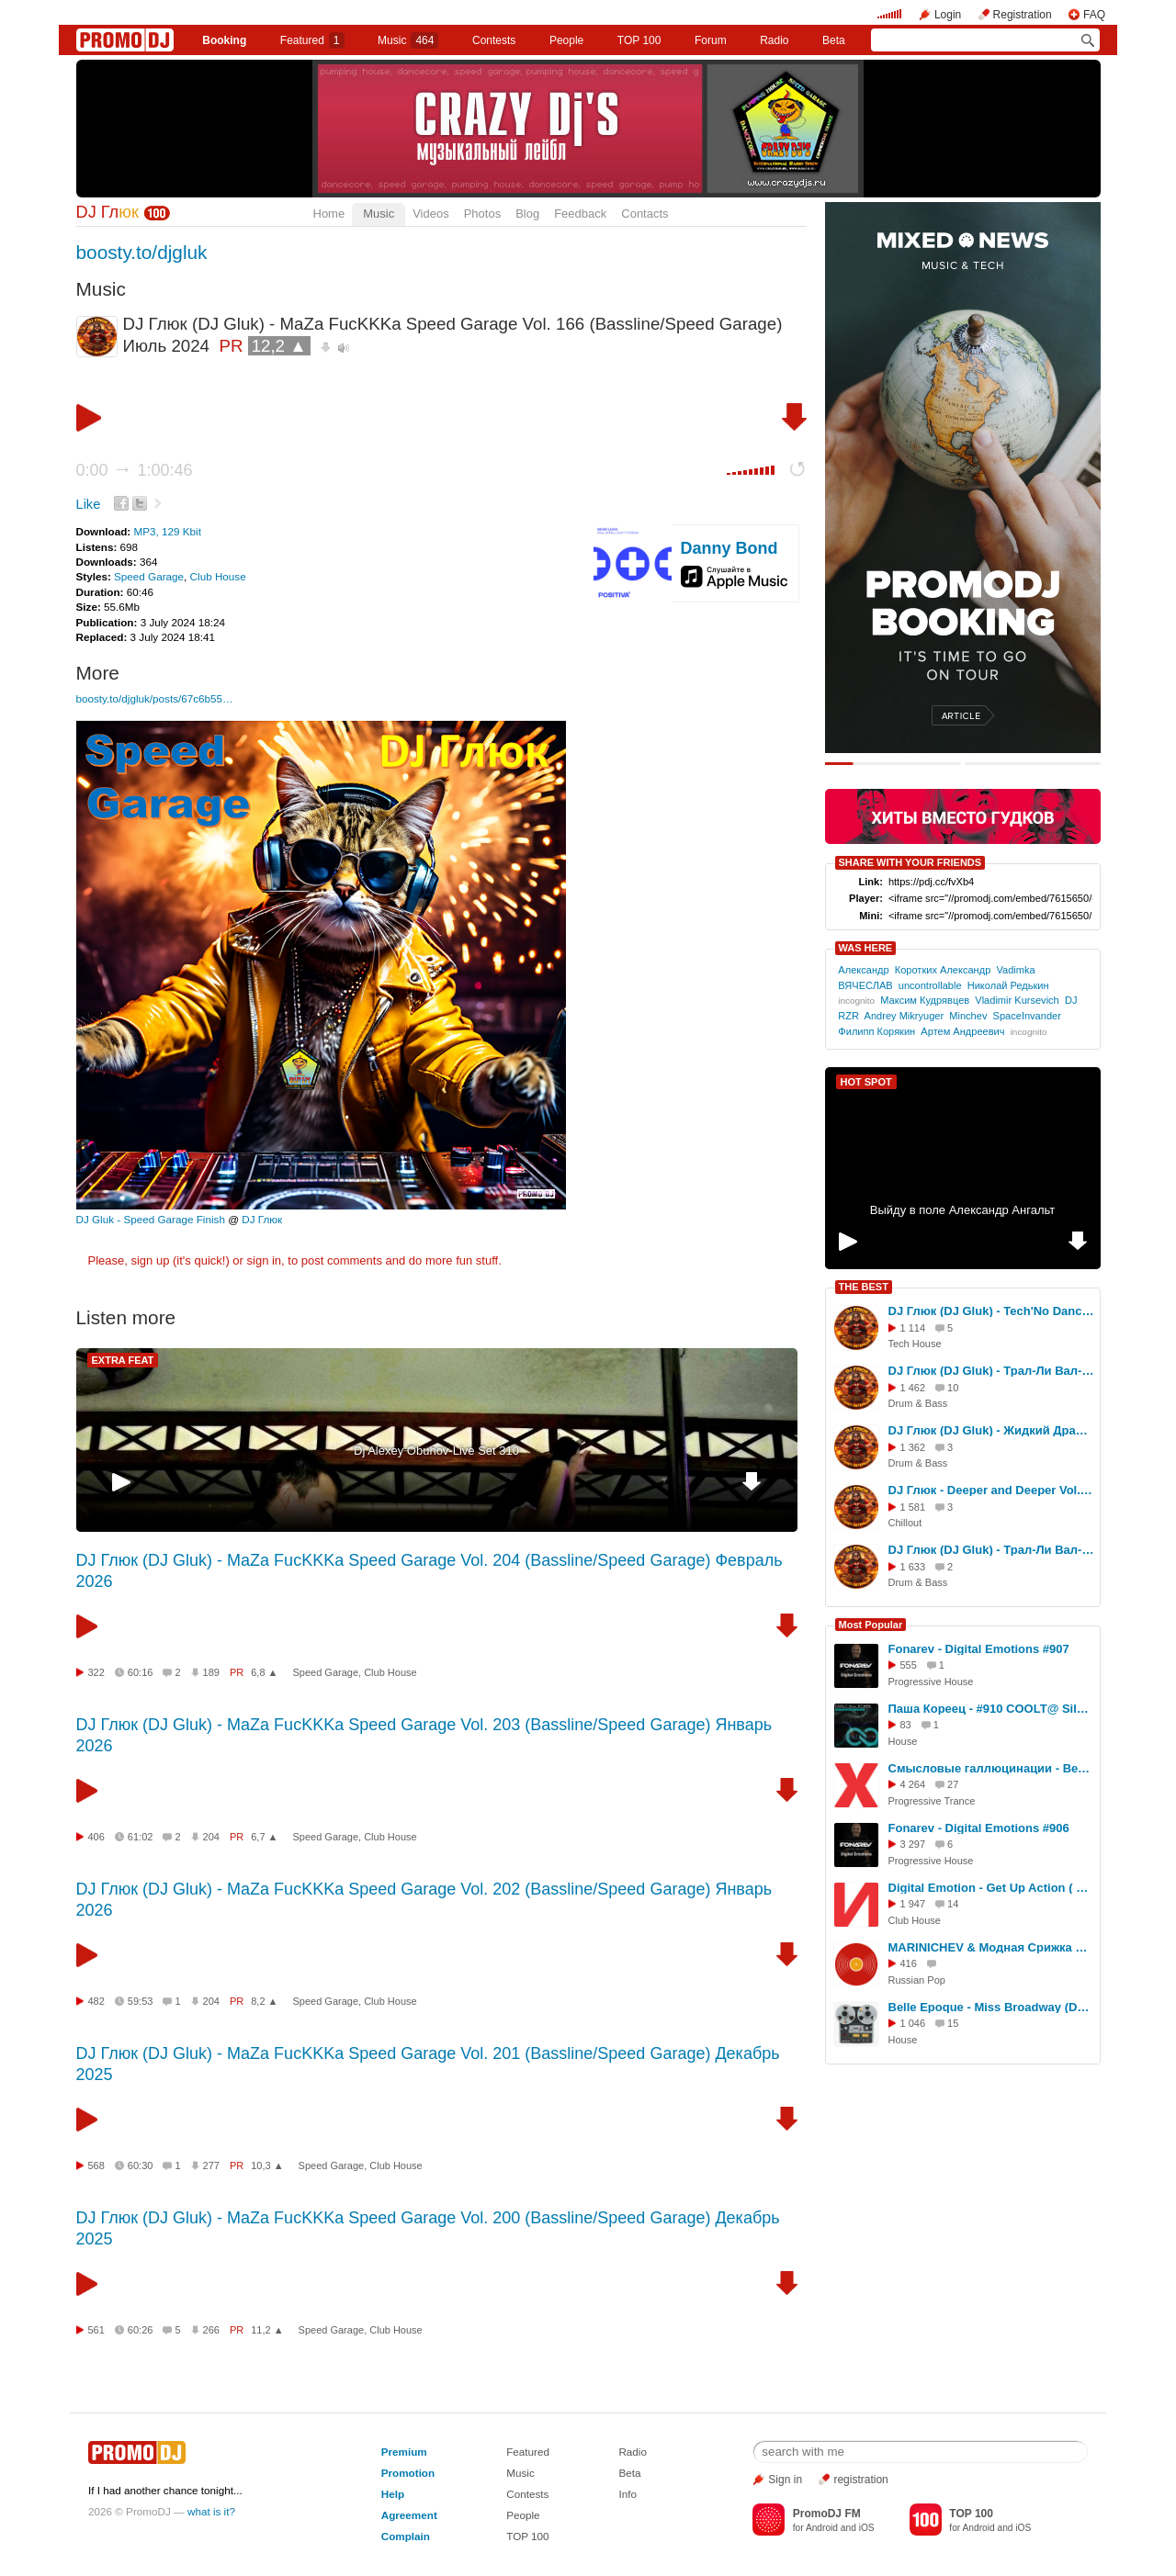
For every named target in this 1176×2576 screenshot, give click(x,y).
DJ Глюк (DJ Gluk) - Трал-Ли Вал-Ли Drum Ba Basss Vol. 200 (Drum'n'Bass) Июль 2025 (991, 1371)
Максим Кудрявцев (924, 1000)
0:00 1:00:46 (134, 470)
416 (908, 1963)
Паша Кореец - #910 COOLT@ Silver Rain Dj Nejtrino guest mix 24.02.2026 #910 (991, 1709)
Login (947, 14)
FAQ (1094, 14)
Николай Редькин (1008, 985)
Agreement (409, 2515)
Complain (405, 2536)
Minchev (968, 1015)
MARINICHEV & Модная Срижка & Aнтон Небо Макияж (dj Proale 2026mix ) (991, 1947)
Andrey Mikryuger (904, 1015)
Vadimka (1015, 969)
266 (211, 2329)
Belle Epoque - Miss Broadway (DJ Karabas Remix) (991, 2007)
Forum (711, 40)
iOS (867, 2528)
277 (211, 2165)
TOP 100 (639, 40)
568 (96, 2165)
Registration (1022, 14)
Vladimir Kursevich (1016, 1000)
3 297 (913, 1844)
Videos (431, 213)
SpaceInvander (1027, 1015)
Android (822, 2528)
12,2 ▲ (279, 345)
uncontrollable (930, 985)
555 (908, 1664)
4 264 (913, 1784)
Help (392, 2494)
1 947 (913, 1903)
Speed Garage (149, 576)
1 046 (913, 2023)
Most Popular (871, 1624)
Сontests (493, 40)
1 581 (913, 1507)
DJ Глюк (262, 1219)
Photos (482, 213)
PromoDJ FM (827, 2513)
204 (211, 1836)
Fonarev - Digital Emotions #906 (978, 1828)
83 (905, 1724)
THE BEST (863, 1286)
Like (88, 504)
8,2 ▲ (264, 2001)
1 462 (913, 1387)
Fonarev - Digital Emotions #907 (978, 1649)
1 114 (913, 1327)
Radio (774, 40)
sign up (149, 1260)
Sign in (785, 2479)
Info (627, 2494)
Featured (312, 40)
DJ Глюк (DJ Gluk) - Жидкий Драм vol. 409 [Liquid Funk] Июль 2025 (991, 1430)
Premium (404, 2452)
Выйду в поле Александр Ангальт (962, 1210)
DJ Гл (107, 212)
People (566, 40)
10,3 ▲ (267, 2165)
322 (96, 1672)
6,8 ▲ (264, 1672)
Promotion (408, 2473)
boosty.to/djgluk (142, 252)
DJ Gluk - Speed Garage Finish (150, 1219)
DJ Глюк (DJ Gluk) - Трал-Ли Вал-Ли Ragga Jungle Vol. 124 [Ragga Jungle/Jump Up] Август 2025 (991, 1550)
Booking (224, 40)
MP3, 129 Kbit (166, 531)
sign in (264, 1260)
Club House (218, 576)
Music (408, 40)
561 (96, 2329)
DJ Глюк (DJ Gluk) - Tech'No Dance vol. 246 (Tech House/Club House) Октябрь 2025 (991, 1311)
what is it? (211, 2511)
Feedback (580, 213)
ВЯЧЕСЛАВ (865, 985)
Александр (863, 969)
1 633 (913, 1566)
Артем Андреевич (962, 1031)
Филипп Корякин (876, 1031)
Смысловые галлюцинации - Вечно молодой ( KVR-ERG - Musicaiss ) (991, 1768)
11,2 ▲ (267, 2329)
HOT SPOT (866, 1081)
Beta (833, 40)
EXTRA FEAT (123, 1360)
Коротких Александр (943, 969)
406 (96, 1836)
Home (329, 213)
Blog (527, 213)
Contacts (644, 213)
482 (96, 2001)
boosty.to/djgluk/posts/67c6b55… (154, 698)
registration (860, 2479)
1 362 (913, 1447)
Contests (527, 2494)
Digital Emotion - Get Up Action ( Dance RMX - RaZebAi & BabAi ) (991, 1888)
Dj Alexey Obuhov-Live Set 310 (436, 1450)
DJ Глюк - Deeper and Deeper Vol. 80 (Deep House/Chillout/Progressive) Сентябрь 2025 (991, 1490)
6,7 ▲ (264, 1836)
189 (211, 1672)
